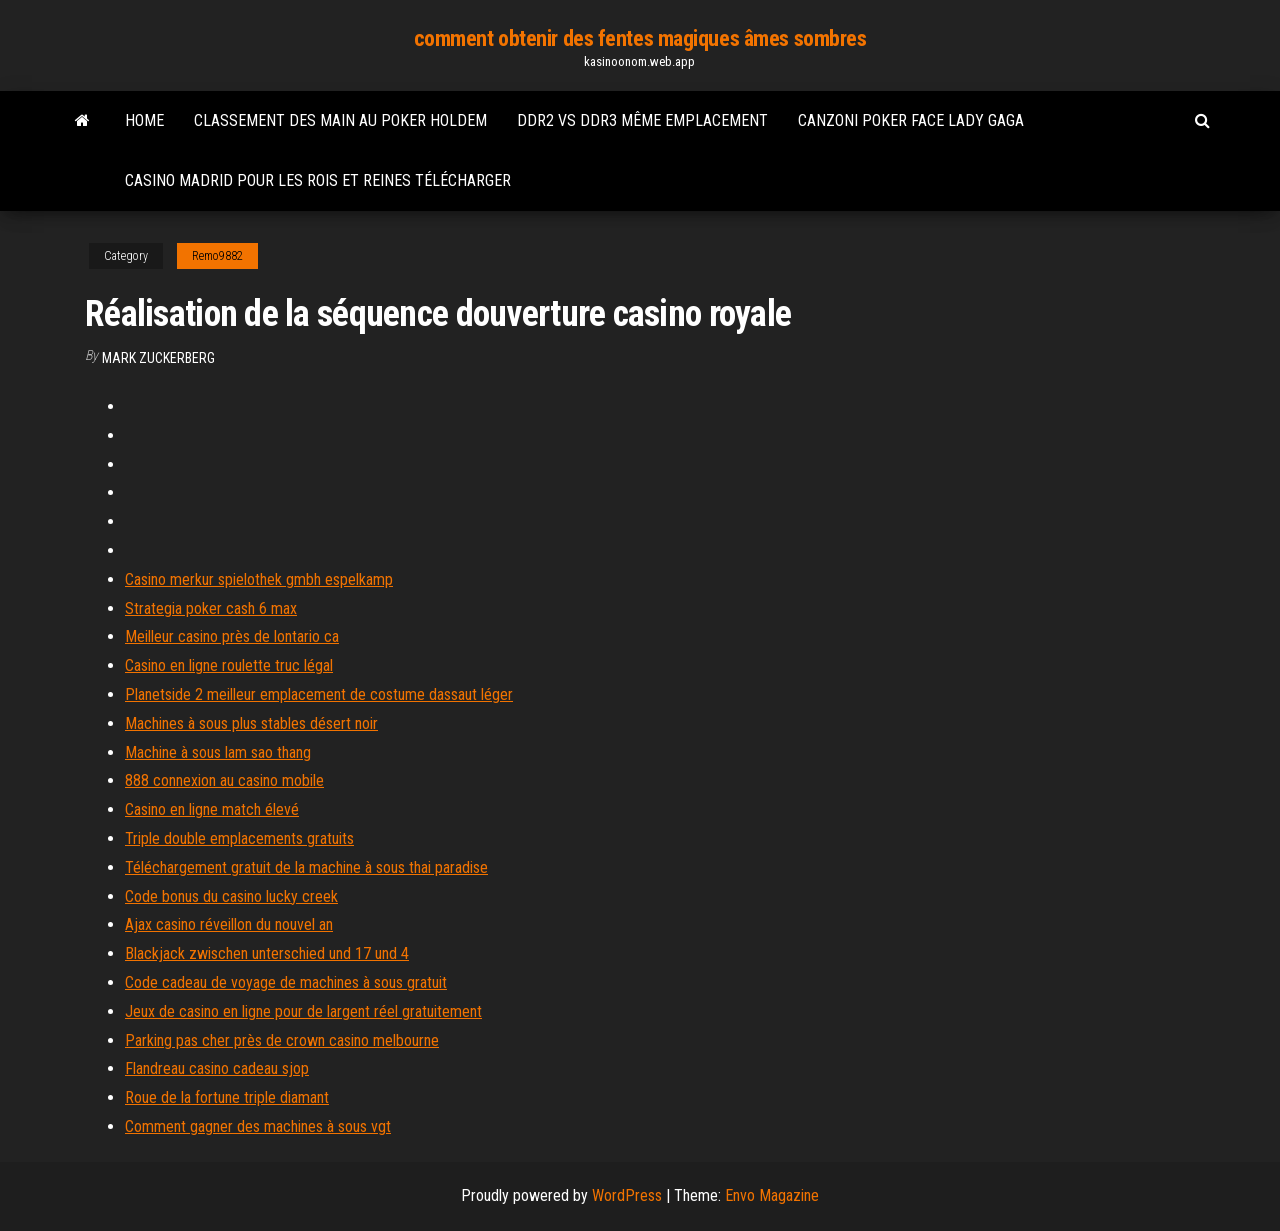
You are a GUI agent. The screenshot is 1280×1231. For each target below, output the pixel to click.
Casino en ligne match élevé (212, 809)
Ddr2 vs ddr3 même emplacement (642, 120)
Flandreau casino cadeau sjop (217, 1068)
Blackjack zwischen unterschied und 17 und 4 (267, 953)
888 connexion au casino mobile (224, 780)
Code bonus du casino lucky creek (231, 896)
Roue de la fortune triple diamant (227, 1097)
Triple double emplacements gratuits (239, 838)
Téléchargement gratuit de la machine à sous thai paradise (306, 867)
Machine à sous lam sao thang (218, 752)
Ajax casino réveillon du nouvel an (229, 924)
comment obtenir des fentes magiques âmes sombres (640, 38)
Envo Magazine (772, 1195)
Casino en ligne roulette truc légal (229, 665)
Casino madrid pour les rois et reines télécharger (318, 180)
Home (144, 120)
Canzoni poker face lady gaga (911, 120)
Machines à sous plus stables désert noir (251, 723)
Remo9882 (217, 256)
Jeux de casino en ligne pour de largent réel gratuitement (303, 1011)
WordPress (627, 1195)
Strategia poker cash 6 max (211, 608)
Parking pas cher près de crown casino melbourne (282, 1040)
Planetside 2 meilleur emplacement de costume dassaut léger (319, 694)
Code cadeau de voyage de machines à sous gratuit (286, 982)
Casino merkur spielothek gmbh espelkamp (259, 579)
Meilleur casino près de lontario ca (232, 636)
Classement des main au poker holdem (340, 120)
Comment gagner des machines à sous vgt (258, 1126)
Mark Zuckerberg (158, 358)
